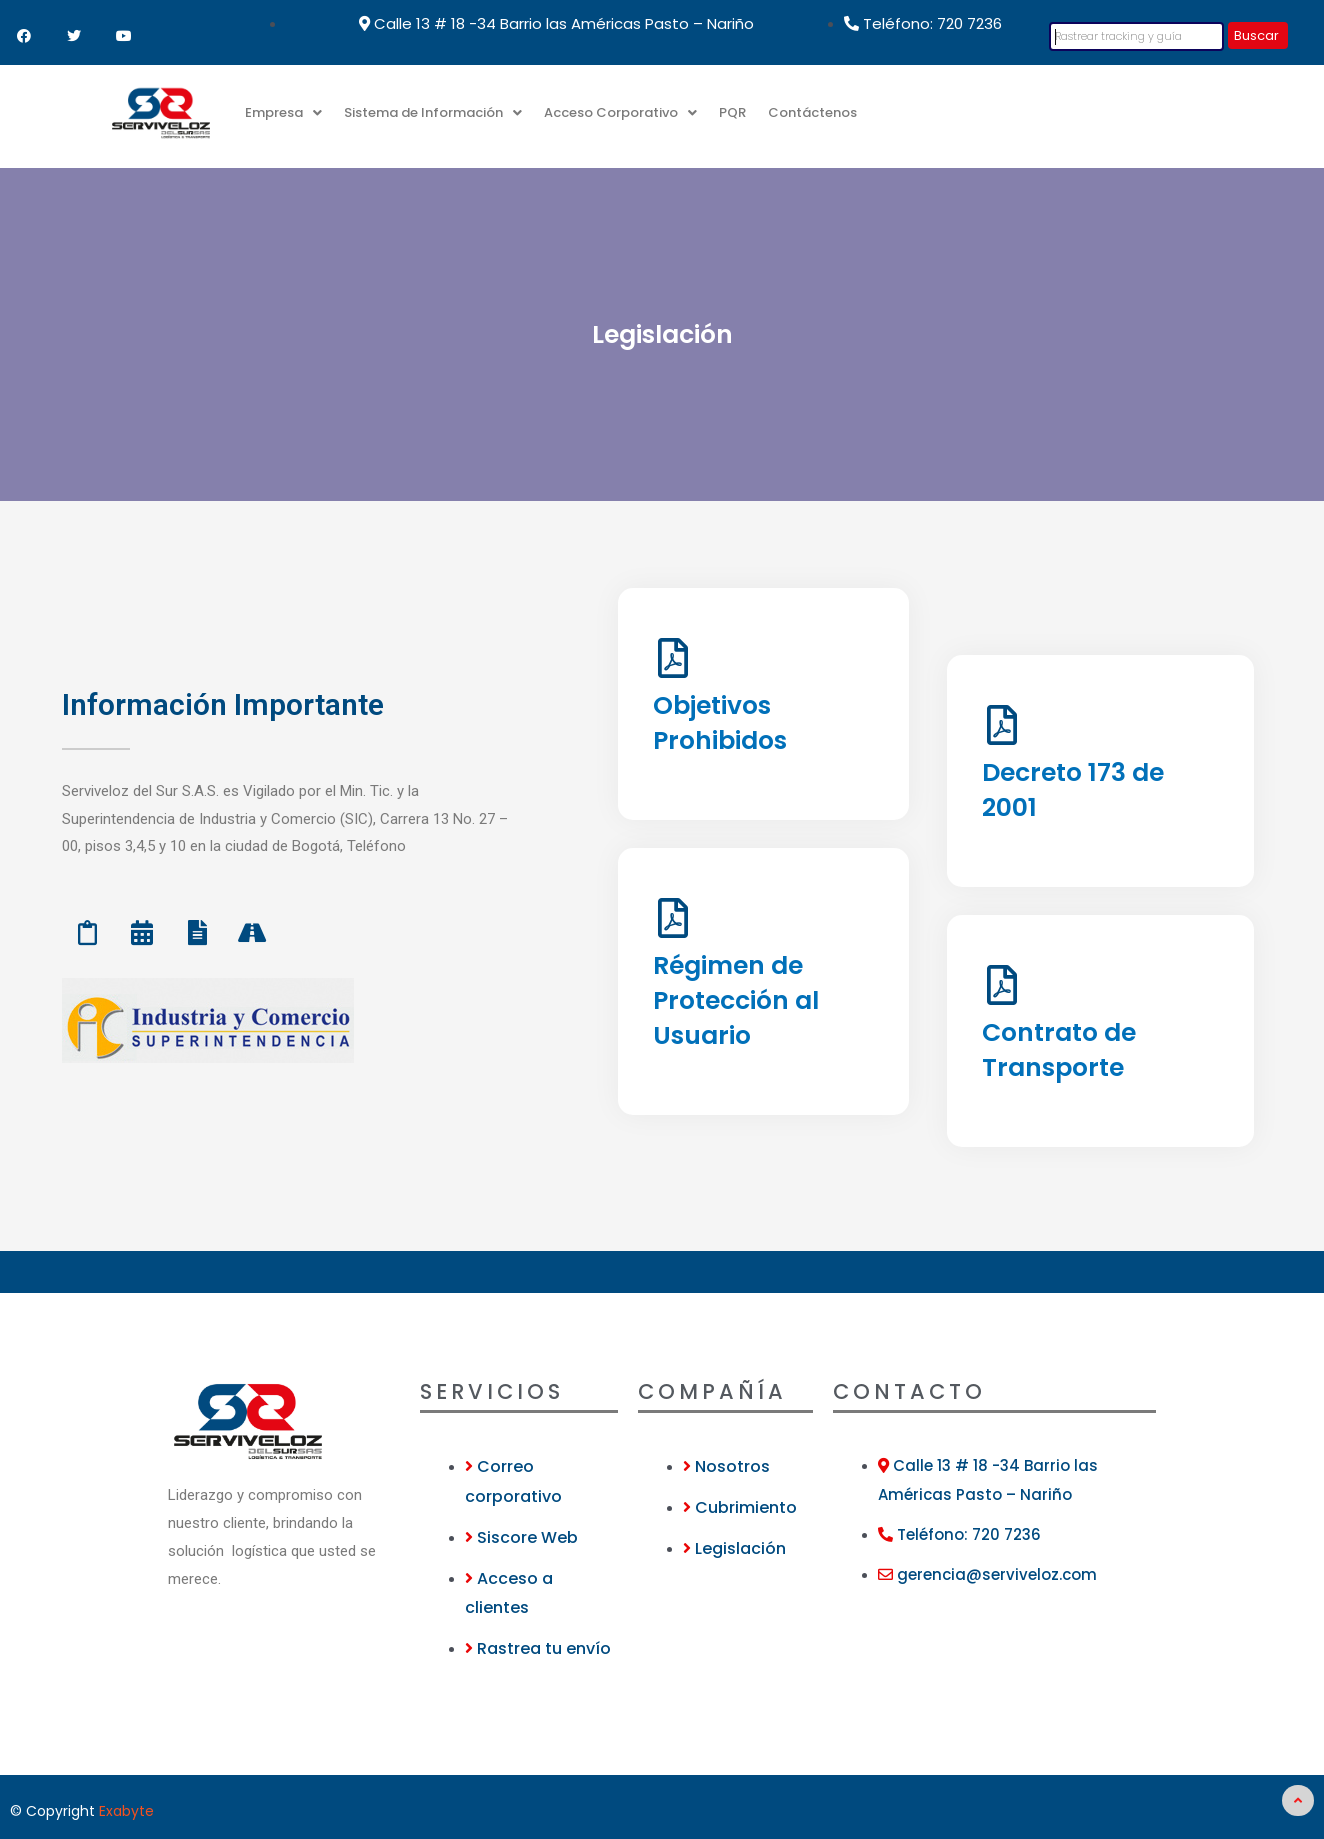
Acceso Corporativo (620, 112)
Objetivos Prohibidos (720, 723)
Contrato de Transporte (1059, 1050)
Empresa (283, 112)
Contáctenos (812, 112)
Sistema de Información (433, 112)
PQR (732, 112)
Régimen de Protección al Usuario (736, 1000)
